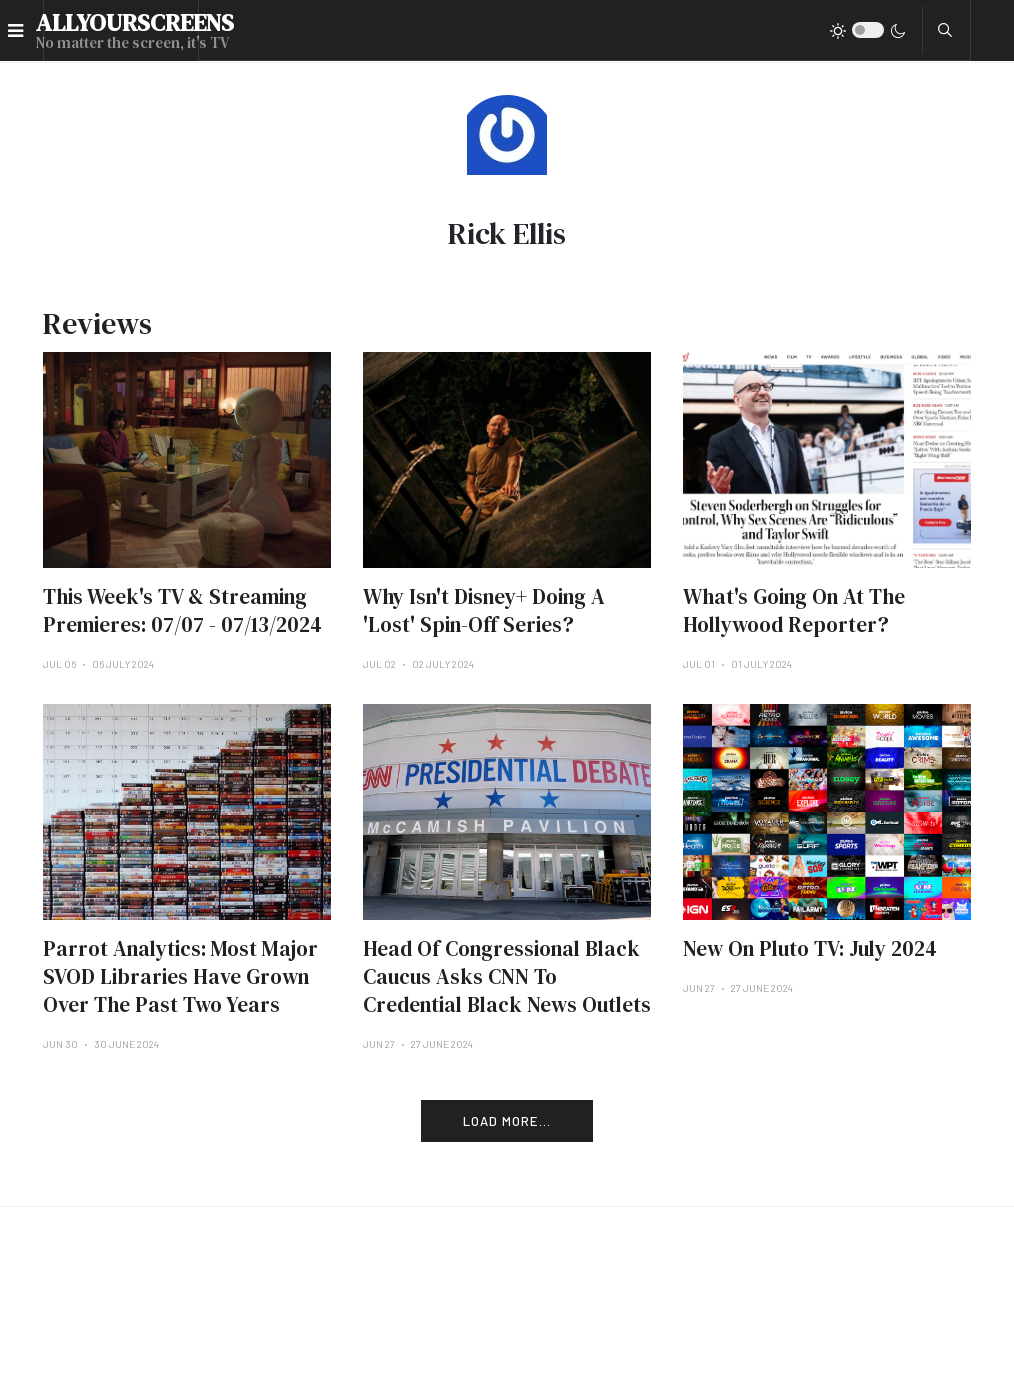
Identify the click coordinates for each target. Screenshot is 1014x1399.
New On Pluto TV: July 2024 (810, 948)
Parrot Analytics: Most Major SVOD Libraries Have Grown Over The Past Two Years (180, 976)
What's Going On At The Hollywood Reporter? (794, 610)
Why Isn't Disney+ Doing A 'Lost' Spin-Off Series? (484, 610)
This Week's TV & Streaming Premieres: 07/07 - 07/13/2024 (182, 610)
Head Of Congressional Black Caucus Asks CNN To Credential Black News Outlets (507, 976)
